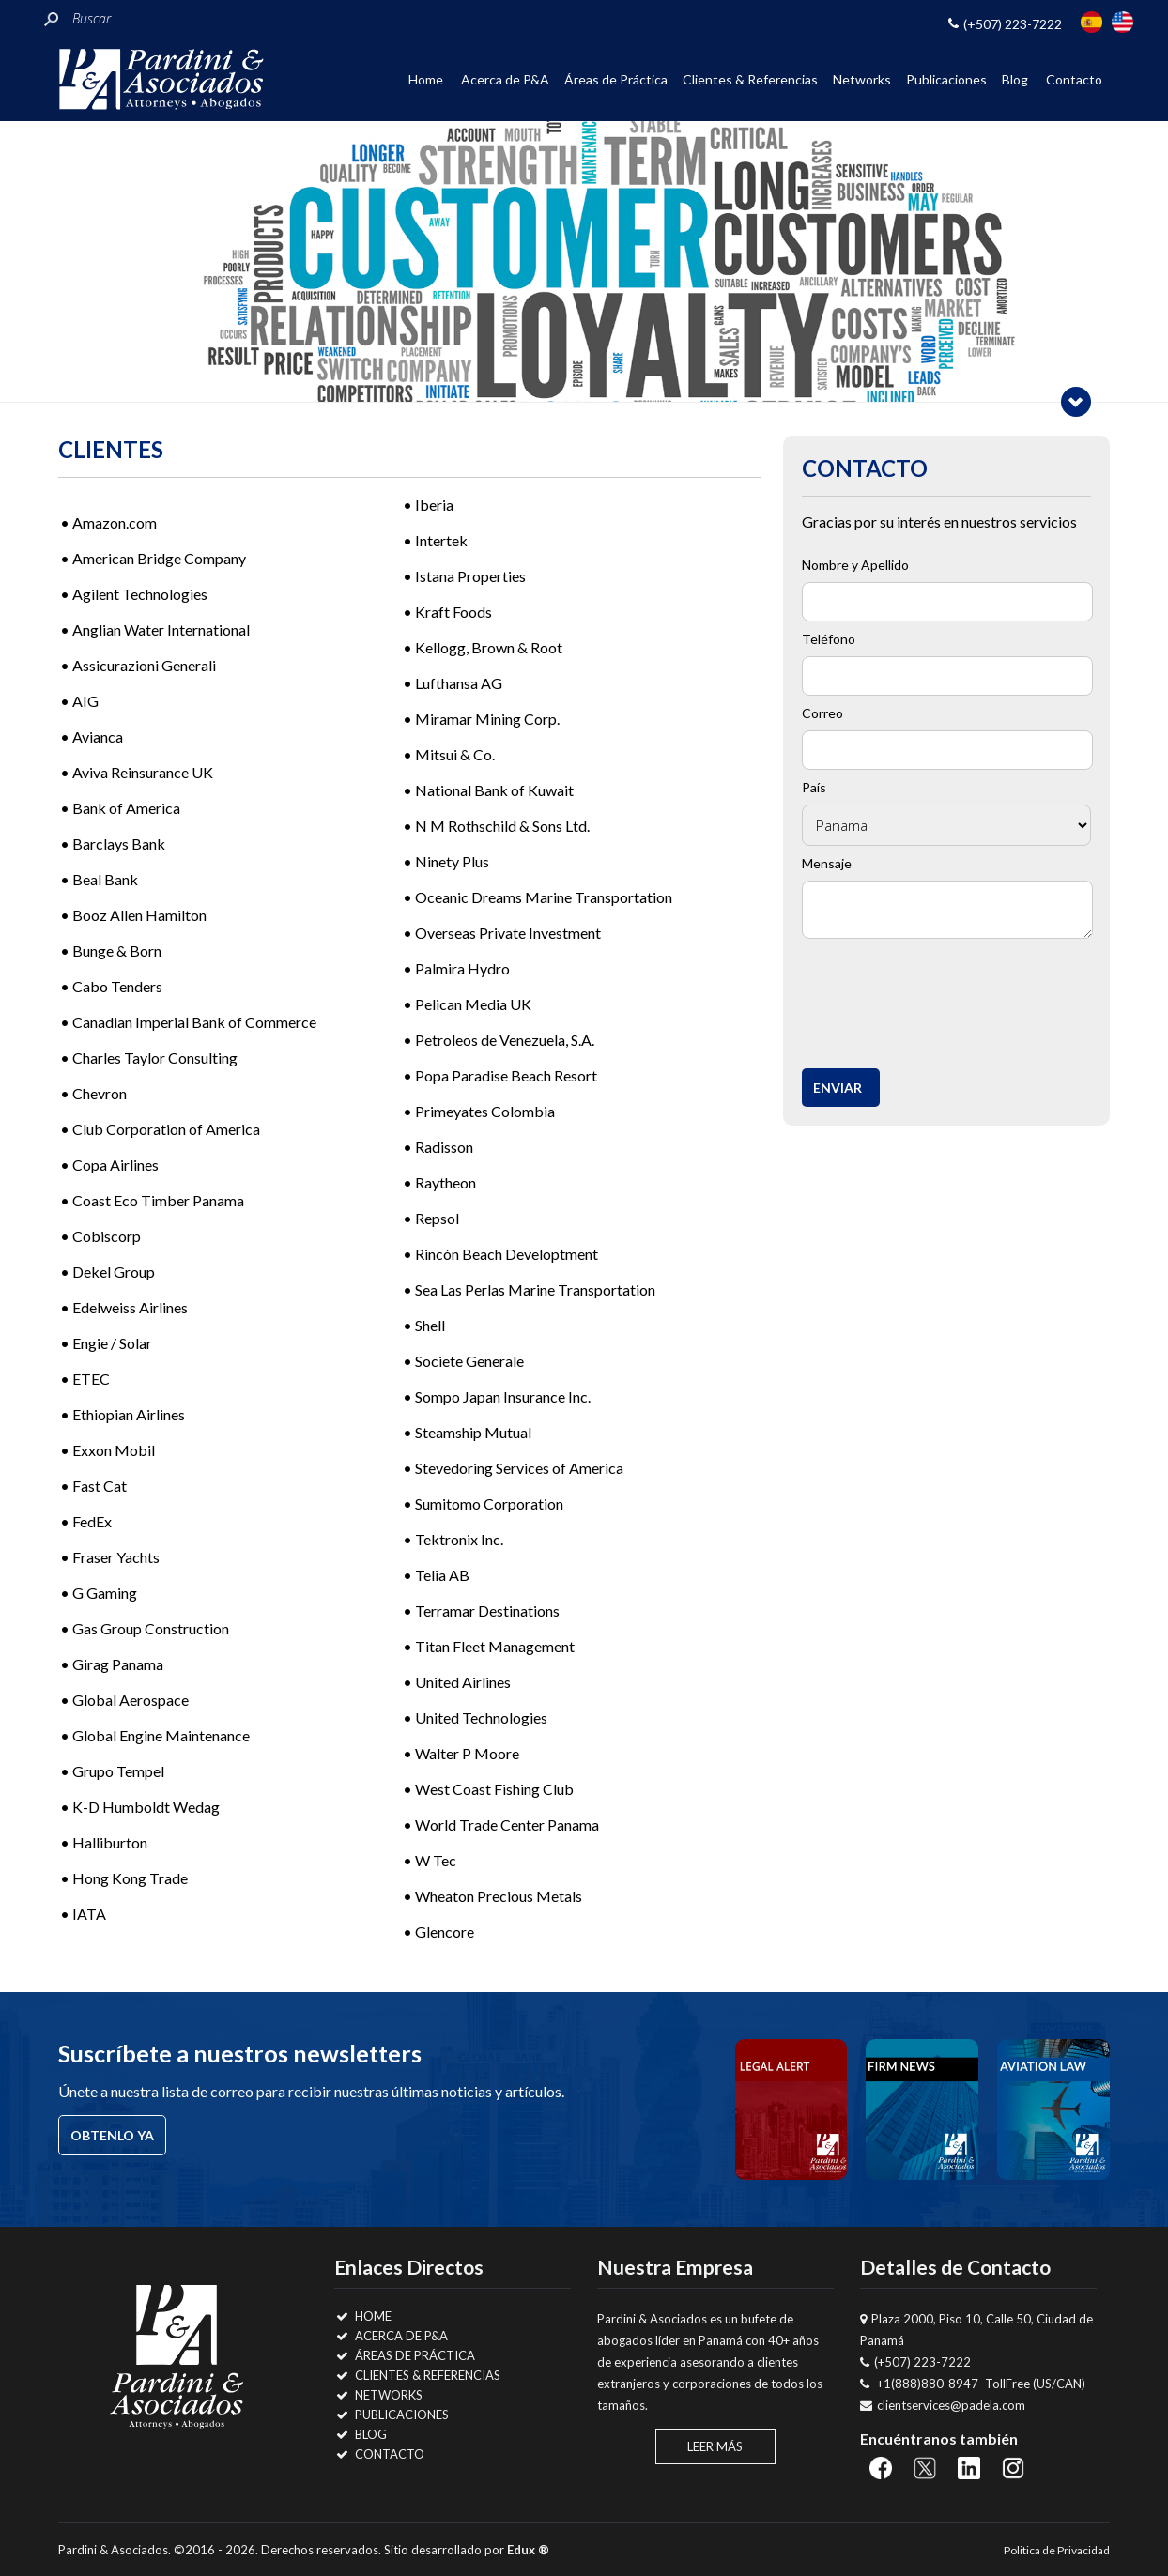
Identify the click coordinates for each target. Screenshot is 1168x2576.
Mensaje (827, 863)
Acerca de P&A (505, 79)
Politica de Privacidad (1057, 2550)
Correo (822, 713)
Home (425, 79)
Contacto (1074, 79)
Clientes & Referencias (750, 79)
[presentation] (953, 998)
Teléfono (828, 639)
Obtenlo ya (112, 2135)
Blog (1015, 79)
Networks (862, 79)
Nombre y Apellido (855, 565)
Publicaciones (946, 79)
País (814, 787)
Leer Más (715, 2446)
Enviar (837, 1088)
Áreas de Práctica (616, 79)
